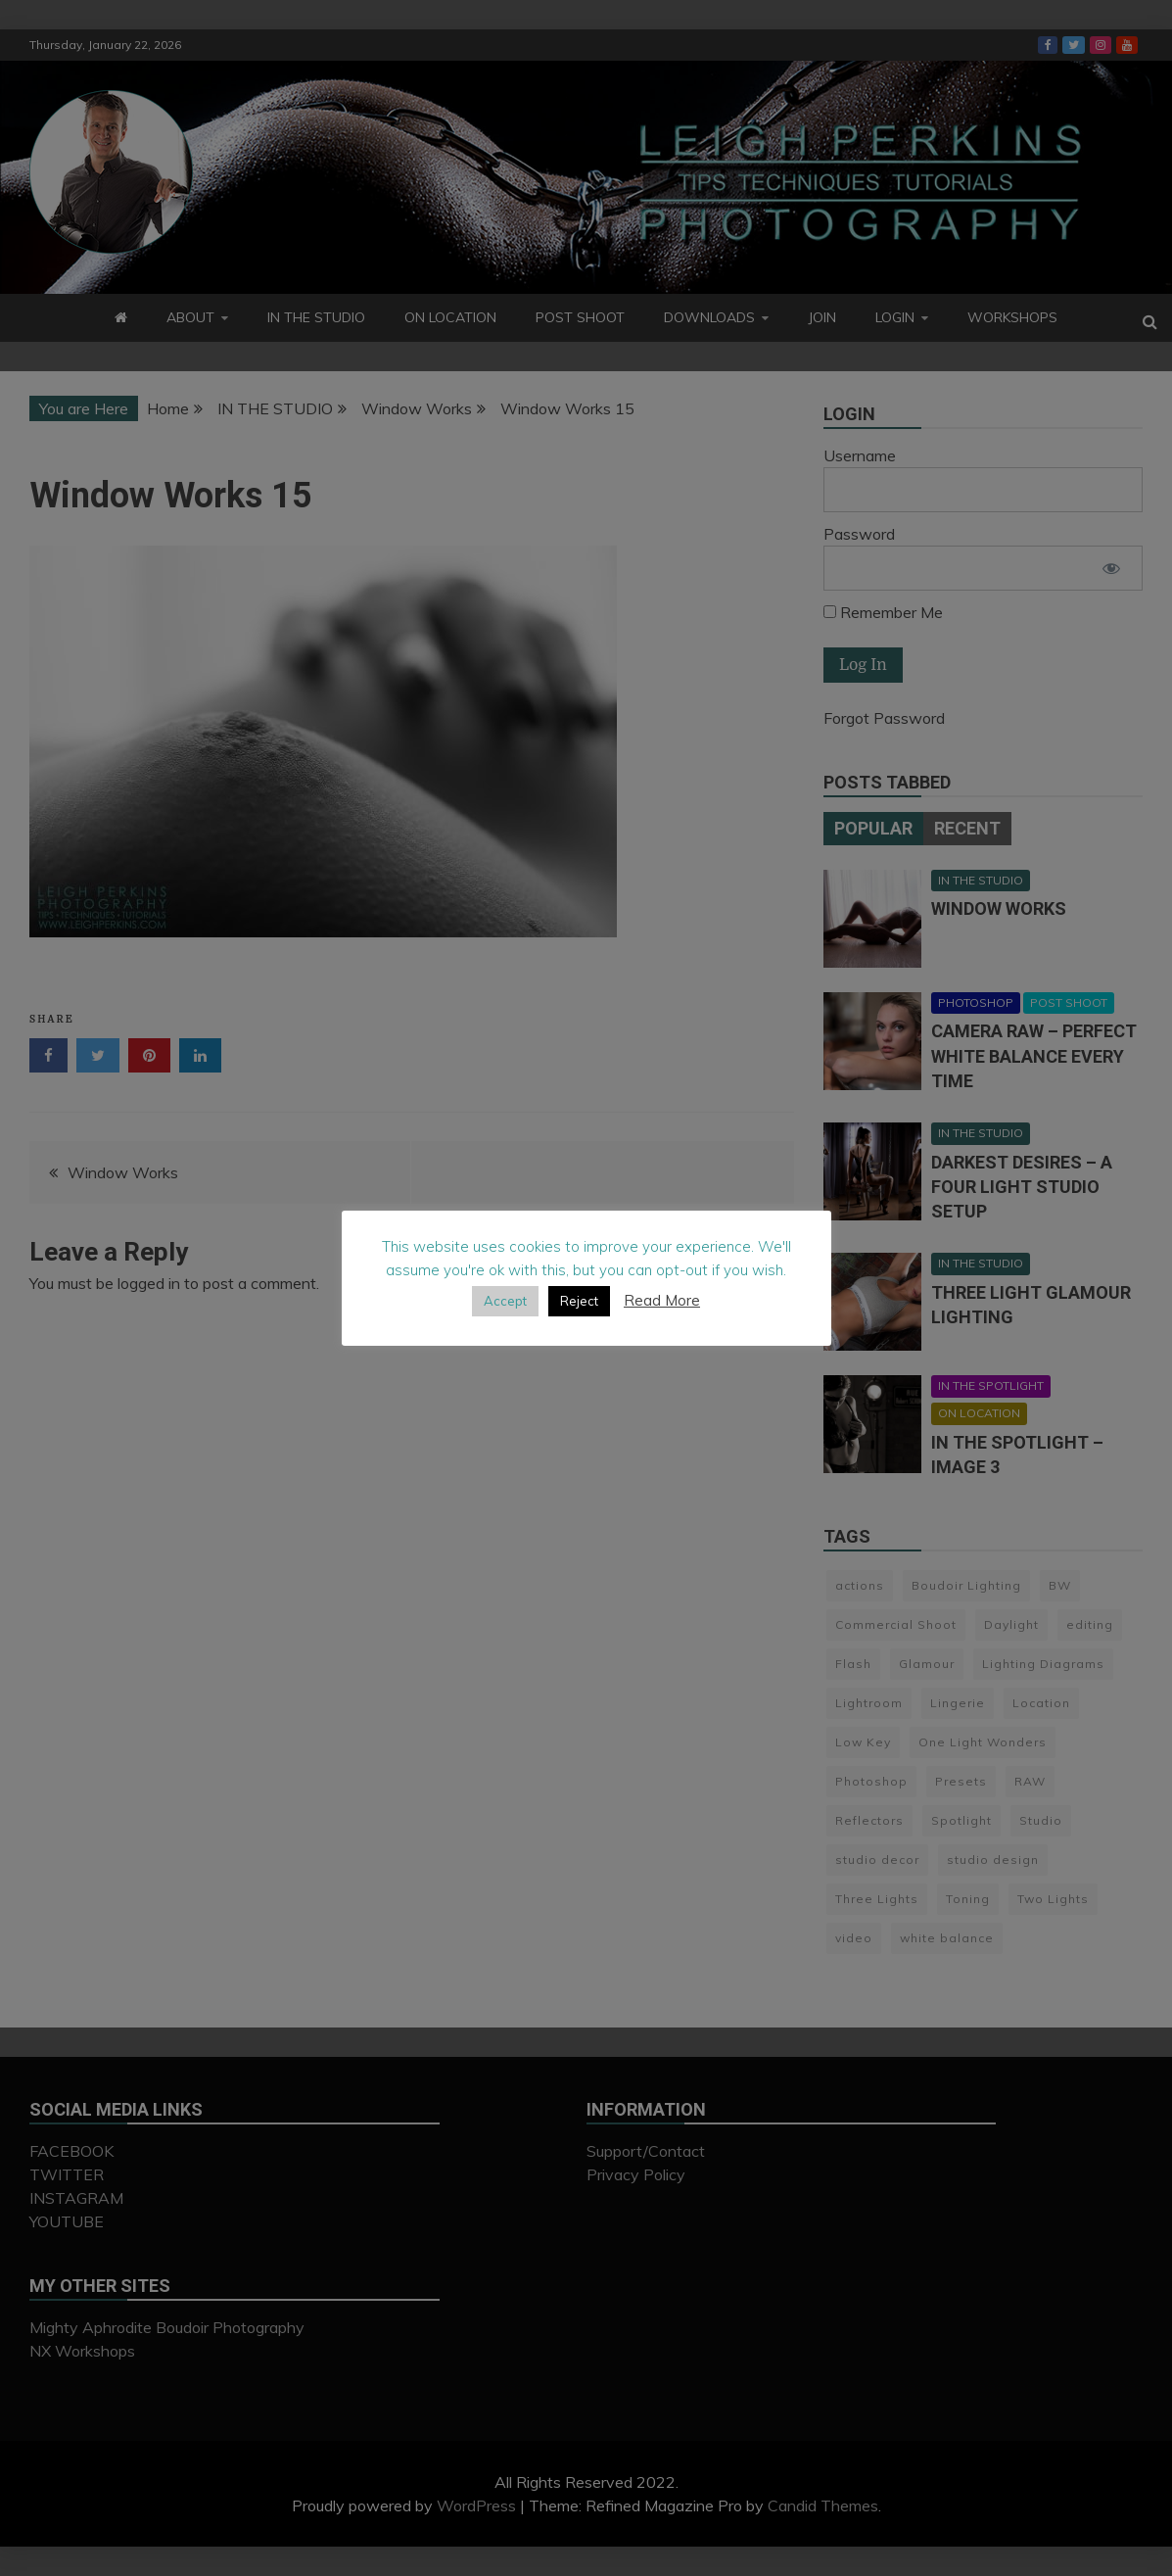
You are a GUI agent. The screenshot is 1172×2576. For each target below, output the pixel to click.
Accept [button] (505, 1301)
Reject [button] (579, 1301)
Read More (662, 1300)
